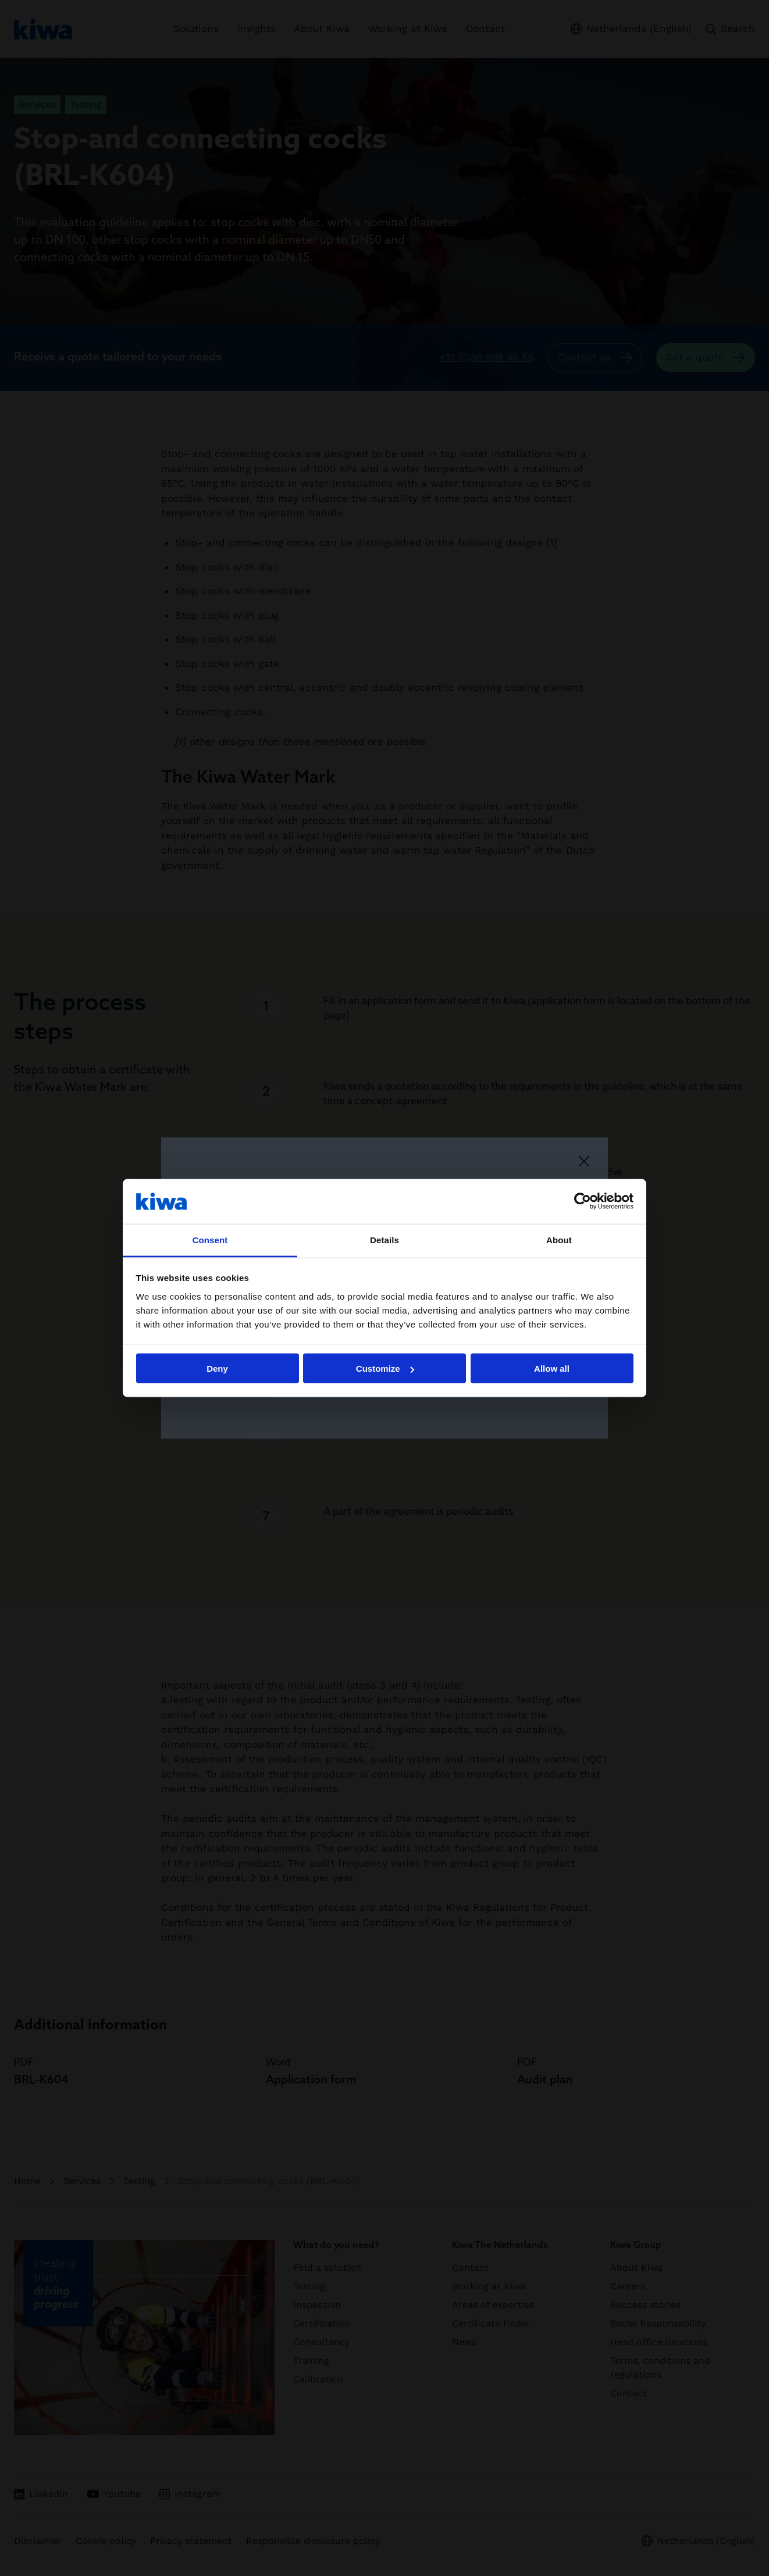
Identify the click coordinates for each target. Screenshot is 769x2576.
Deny (217, 1368)
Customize (385, 1368)
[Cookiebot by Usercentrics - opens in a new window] (582, 1201)
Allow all (551, 1368)
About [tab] (559, 1239)
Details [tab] (384, 1239)
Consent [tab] (210, 1239)
